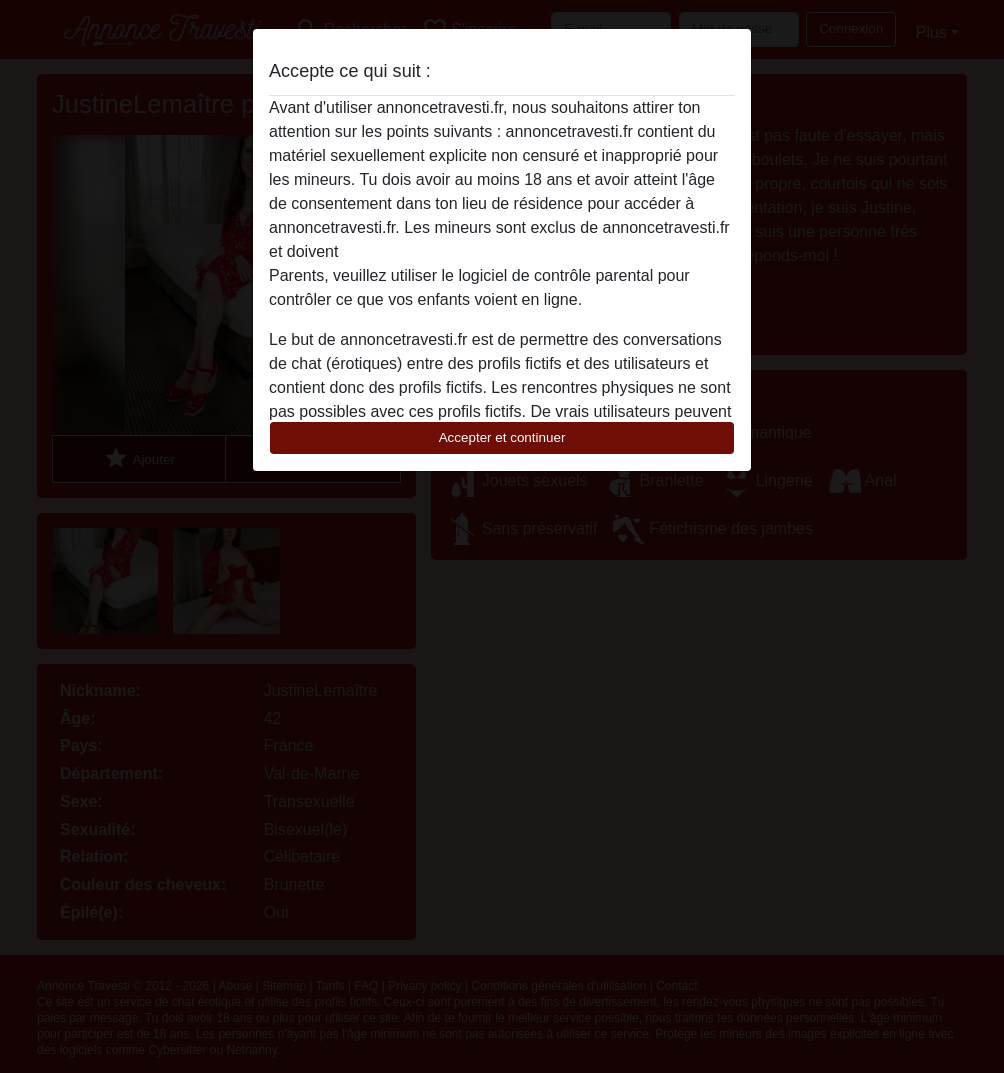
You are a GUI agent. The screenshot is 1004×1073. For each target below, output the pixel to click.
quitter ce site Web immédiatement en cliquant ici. (519, 251)
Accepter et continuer (502, 437)
